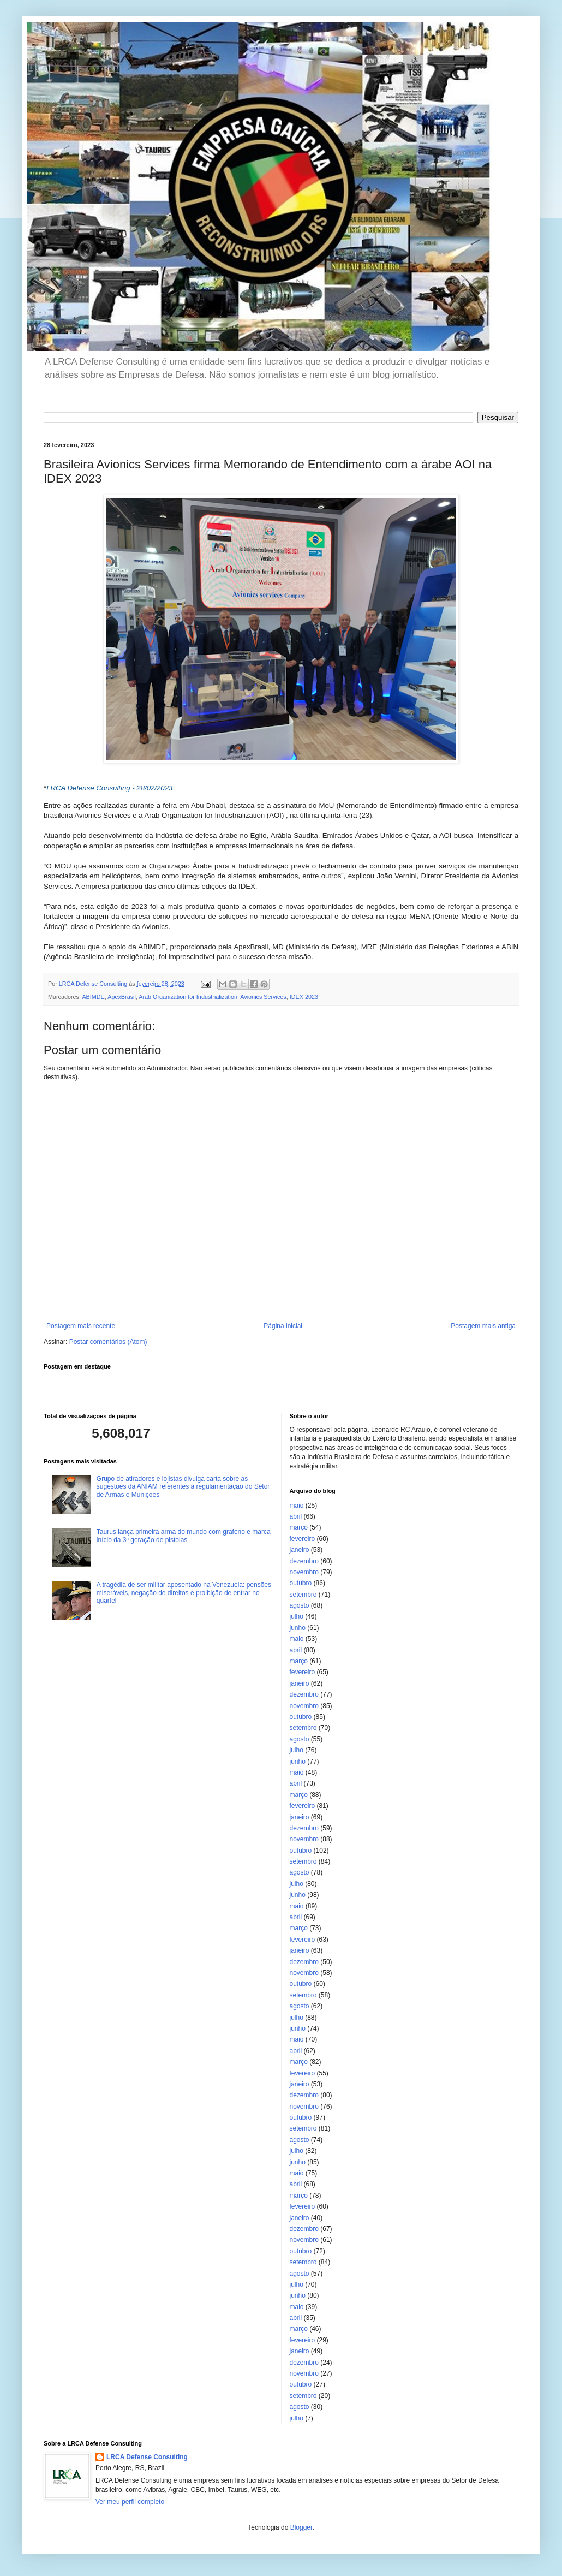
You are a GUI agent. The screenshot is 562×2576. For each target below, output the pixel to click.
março (299, 1527)
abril (296, 1516)
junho (298, 1628)
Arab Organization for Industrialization (188, 996)
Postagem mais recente (80, 1326)
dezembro (304, 1561)
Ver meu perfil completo (129, 2502)
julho (296, 1616)
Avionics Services (263, 996)
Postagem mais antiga (483, 1326)
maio (297, 1505)
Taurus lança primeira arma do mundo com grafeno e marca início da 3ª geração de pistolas (184, 1535)
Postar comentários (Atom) (108, 1342)
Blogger (301, 2527)
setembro (303, 1594)
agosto (299, 1605)
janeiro (299, 1550)
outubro (301, 1583)
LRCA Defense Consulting (147, 2457)
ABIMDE (93, 996)
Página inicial (283, 1326)
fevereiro (302, 1539)
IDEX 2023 (304, 996)
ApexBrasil (121, 996)
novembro (304, 1572)
